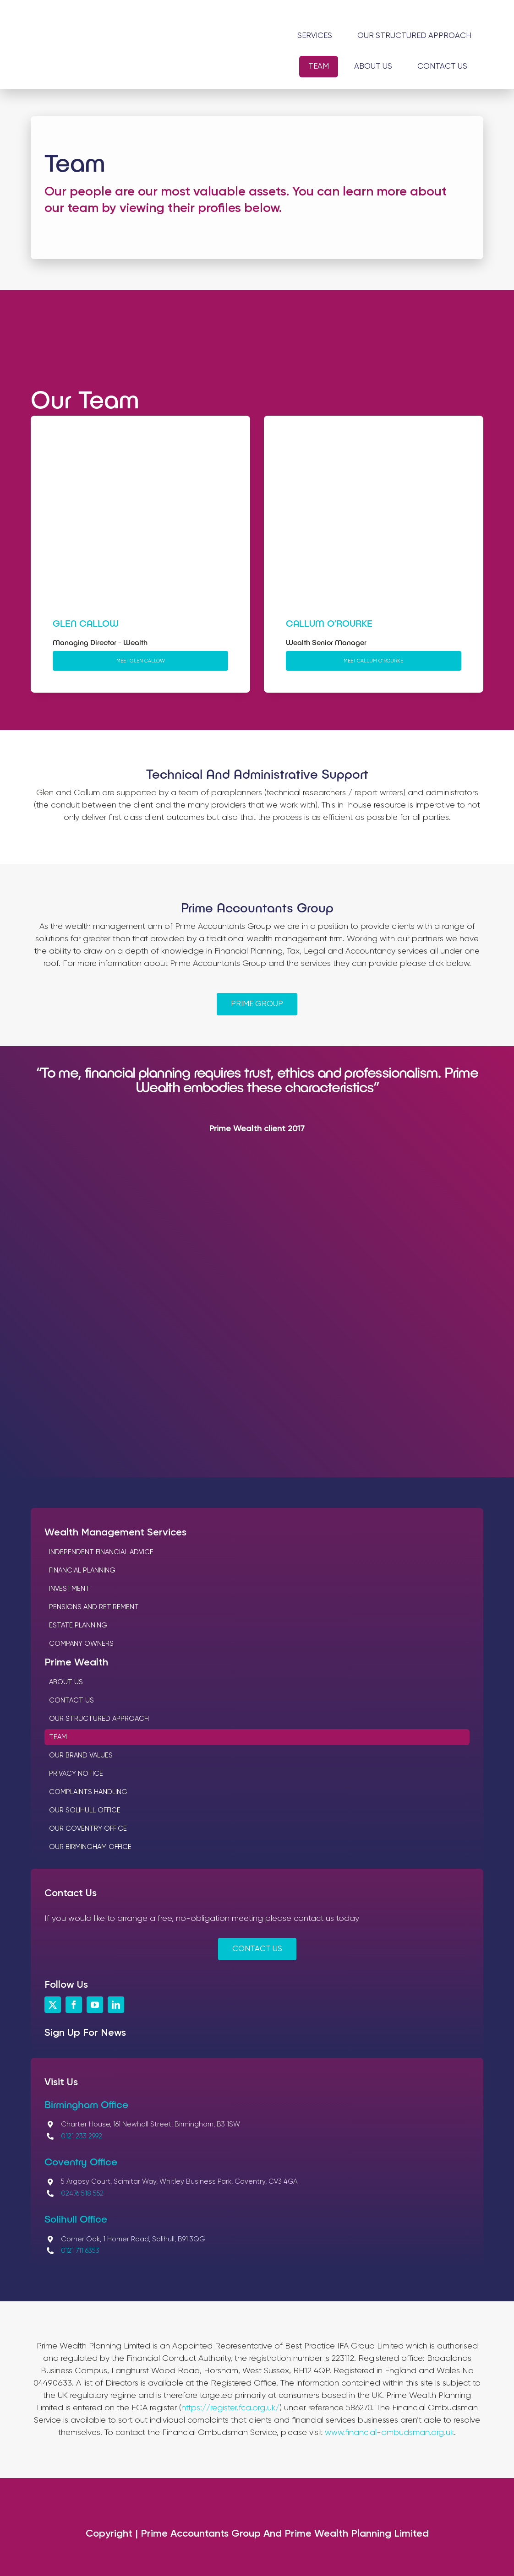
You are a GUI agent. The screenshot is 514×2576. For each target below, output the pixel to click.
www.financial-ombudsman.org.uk (389, 2433)
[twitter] (52, 2004)
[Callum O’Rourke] (373, 443)
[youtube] (95, 2004)
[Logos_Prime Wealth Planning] (128, 46)
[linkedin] (116, 2004)
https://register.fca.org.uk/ (230, 2408)
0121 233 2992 (81, 2136)
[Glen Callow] (140, 443)
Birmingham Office (86, 2104)
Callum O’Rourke (329, 623)
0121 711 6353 (80, 2250)
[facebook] (74, 2004)
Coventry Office (80, 2161)
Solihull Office (75, 2218)
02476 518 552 (82, 2193)
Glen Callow (86, 623)
